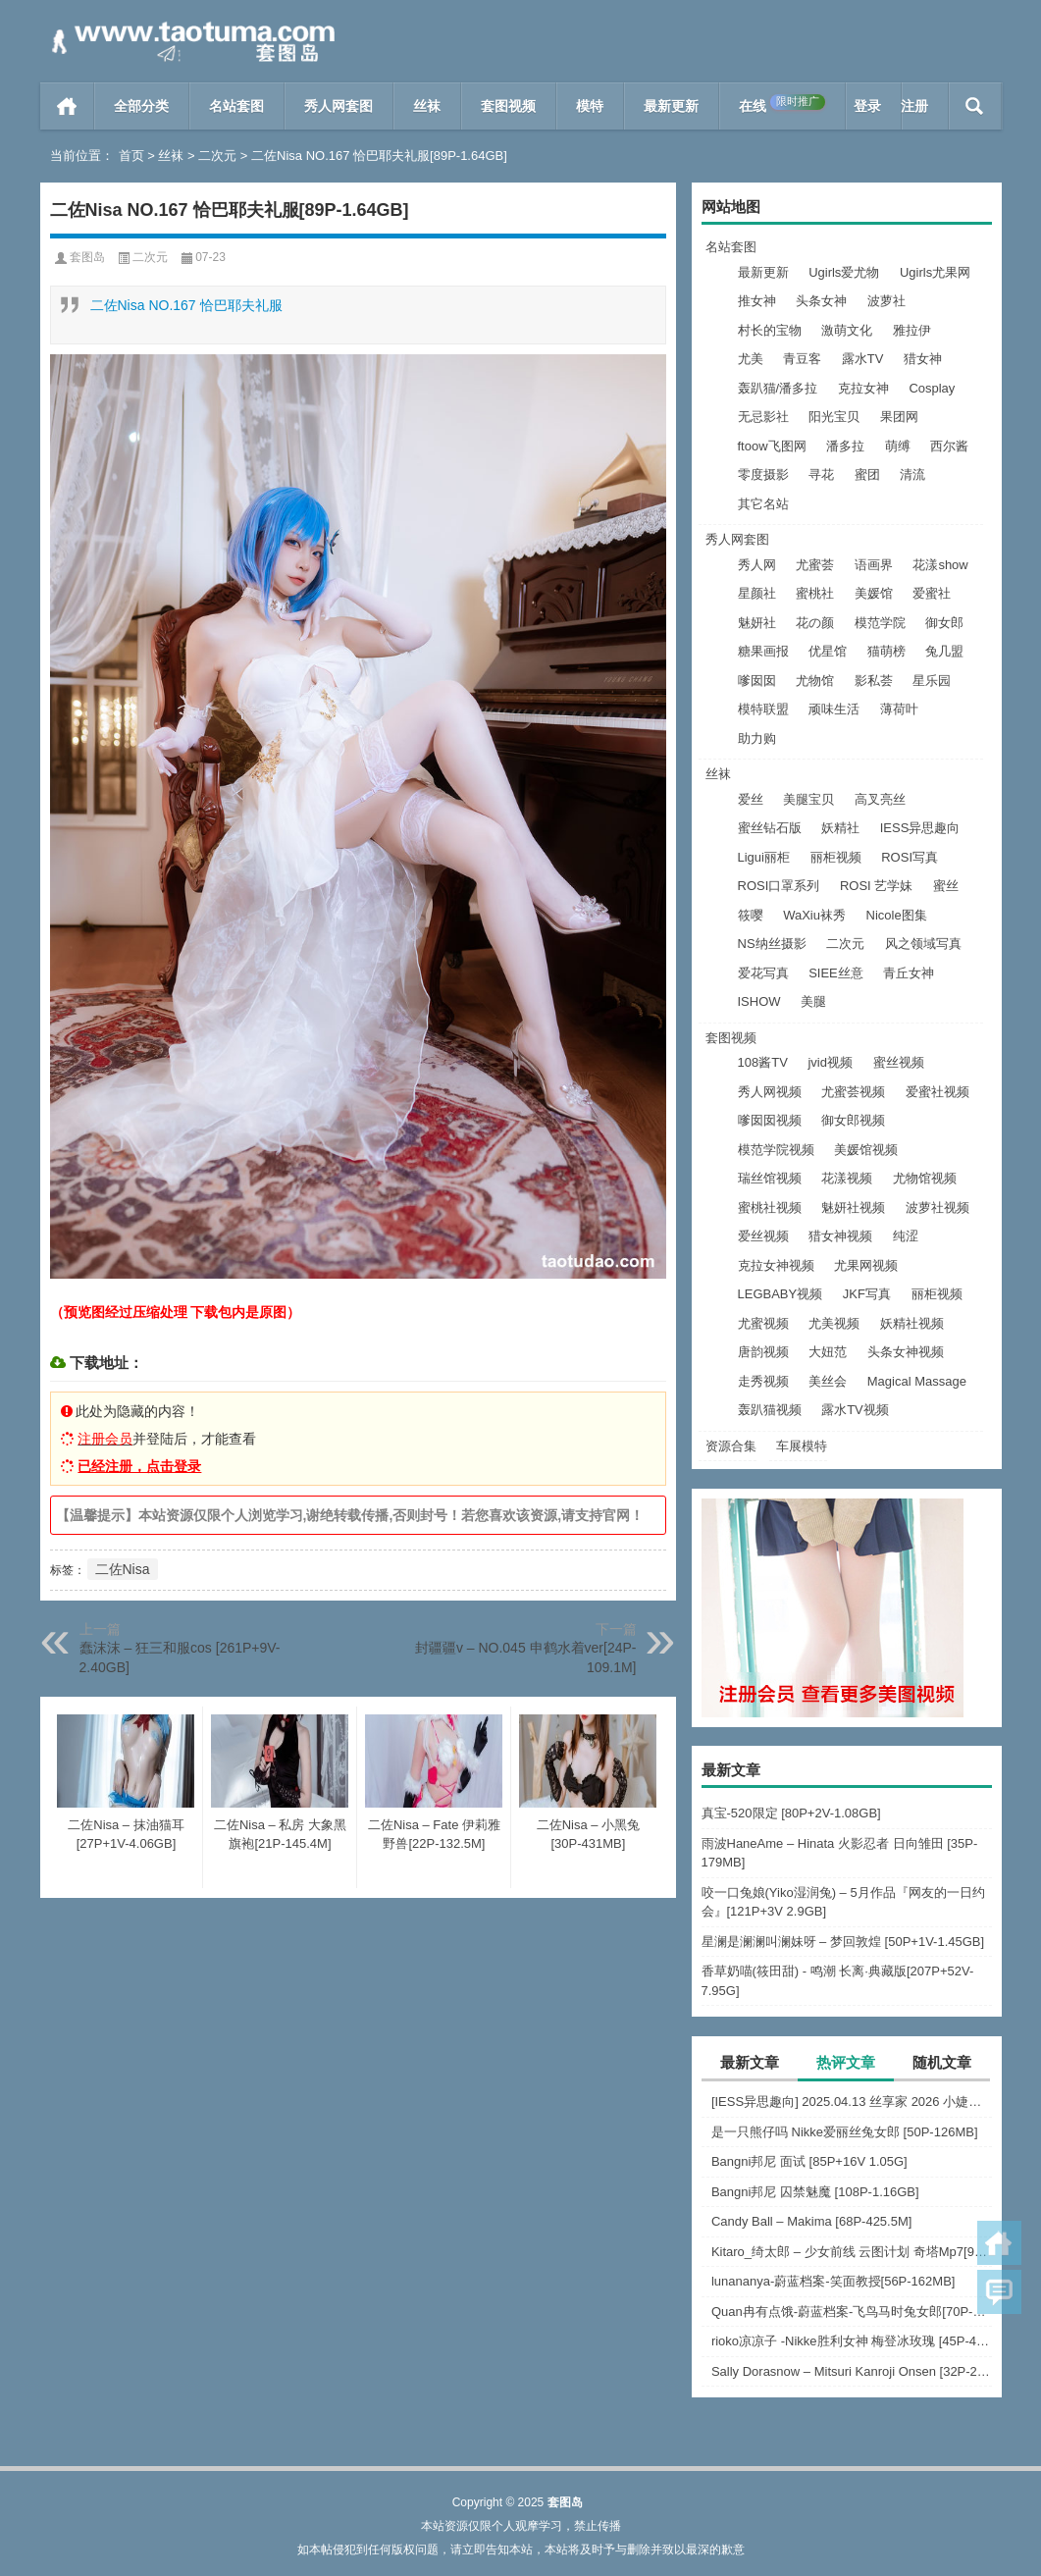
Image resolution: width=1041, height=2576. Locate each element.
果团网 (899, 416)
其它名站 (763, 504)
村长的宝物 (770, 330)
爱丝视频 (763, 1236)
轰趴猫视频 (770, 1409)
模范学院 (880, 622)
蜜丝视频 (898, 1062)
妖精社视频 (912, 1323)
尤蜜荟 (815, 564)
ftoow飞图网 (772, 446)
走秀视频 (763, 1381)
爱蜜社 (931, 593)
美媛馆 (874, 593)
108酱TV (763, 1062)
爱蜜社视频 (937, 1091)
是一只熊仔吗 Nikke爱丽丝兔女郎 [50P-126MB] (844, 2132)
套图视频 (508, 106)
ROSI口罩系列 (779, 885)
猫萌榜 (886, 651)
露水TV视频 (855, 1409)
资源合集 (730, 1446)
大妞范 (827, 1351)
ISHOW (759, 1001)
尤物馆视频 (925, 1178)
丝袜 (427, 106)
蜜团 (867, 474)
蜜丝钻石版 (770, 827)
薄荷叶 (899, 709)
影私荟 (874, 680)
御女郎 (944, 622)
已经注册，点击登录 (139, 1466)
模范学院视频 (776, 1149)
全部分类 (141, 106)
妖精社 (840, 827)
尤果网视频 (866, 1265)
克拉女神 (863, 388)
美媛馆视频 (866, 1149)
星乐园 (931, 680)
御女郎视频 (853, 1120)
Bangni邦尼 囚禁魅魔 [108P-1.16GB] (815, 2191)
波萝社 (886, 300)
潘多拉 (845, 446)
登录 (867, 106)
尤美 (750, 358)
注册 (914, 106)
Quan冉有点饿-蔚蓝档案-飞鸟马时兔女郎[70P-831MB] (851, 2311)
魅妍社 (757, 622)
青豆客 (802, 358)
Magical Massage (916, 1381)
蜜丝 (946, 885)
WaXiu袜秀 (814, 915)
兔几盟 (944, 651)
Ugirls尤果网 (935, 272)
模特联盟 (763, 709)
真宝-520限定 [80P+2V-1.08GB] (791, 1813)
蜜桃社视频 (770, 1207)
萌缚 (898, 446)
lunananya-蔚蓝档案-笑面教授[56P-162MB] (833, 2281)
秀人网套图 (338, 106)
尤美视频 (833, 1323)
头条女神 (821, 300)
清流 (912, 474)
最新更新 (671, 106)
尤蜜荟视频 (853, 1091)
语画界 (874, 564)
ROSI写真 (909, 857)
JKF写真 (867, 1294)
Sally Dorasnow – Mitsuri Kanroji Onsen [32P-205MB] (851, 2371)
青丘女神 (908, 973)
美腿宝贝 (808, 799)
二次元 (217, 155)
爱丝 (750, 799)
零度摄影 (763, 474)
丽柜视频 (835, 857)
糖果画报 (763, 651)
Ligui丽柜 (764, 857)
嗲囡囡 (757, 680)
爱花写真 (763, 973)
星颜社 (757, 593)
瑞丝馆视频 (770, 1178)
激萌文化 (846, 330)
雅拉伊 (912, 330)
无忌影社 (763, 416)
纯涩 (905, 1236)
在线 (782, 104)
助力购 (757, 738)
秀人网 (757, 564)
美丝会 (827, 1381)
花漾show (939, 564)
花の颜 (815, 622)
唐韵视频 (763, 1351)
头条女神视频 (905, 1351)
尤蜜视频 (763, 1323)
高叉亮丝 (880, 799)
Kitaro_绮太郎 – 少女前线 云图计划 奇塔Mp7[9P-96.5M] (851, 2251)
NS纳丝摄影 (772, 943)
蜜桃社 (815, 593)
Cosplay (932, 388)
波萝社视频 (937, 1207)
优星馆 (827, 651)
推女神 (757, 300)
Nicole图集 (896, 915)
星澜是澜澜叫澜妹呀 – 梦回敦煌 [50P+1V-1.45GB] (843, 1941)
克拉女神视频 (776, 1265)
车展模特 (801, 1446)
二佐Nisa (122, 1569)
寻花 (821, 474)
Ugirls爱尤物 (843, 272)
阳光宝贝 (833, 416)
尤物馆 (815, 680)
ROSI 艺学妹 (876, 885)
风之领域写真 (923, 943)
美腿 (813, 1001)
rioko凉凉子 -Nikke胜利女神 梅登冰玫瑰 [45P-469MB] (851, 2341)
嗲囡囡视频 (770, 1120)
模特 (589, 106)
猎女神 (923, 358)
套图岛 (87, 257)
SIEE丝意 (835, 973)
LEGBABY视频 (780, 1294)
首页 (67, 106)
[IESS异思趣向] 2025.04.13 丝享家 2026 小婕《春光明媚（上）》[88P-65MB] (851, 2101)
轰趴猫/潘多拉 (778, 388)
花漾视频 (846, 1178)
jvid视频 (830, 1062)
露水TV (863, 358)
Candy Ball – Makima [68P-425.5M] (811, 2221)
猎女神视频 (840, 1236)
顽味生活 (833, 709)
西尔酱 (949, 446)
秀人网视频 (770, 1091)
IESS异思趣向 (920, 827)
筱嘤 (750, 915)
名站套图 (236, 106)
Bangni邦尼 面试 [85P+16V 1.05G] (809, 2161)
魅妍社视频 (853, 1207)
